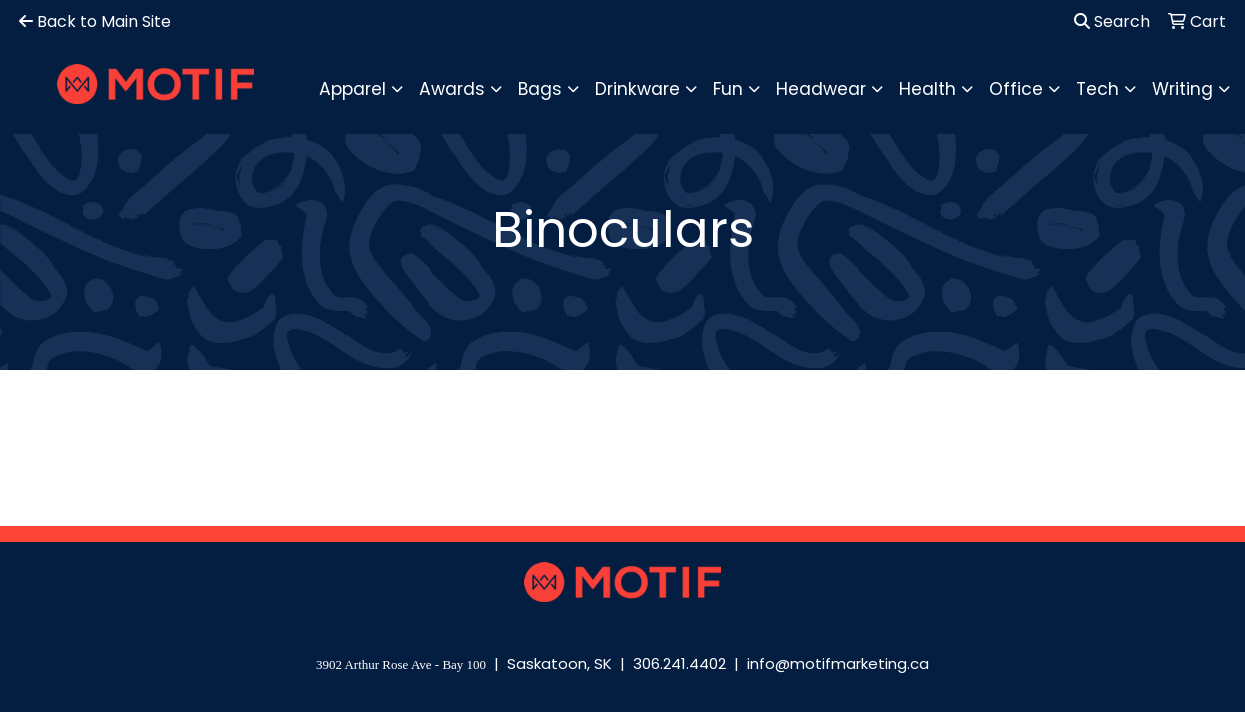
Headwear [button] (821, 89)
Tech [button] (1097, 89)
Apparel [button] (352, 89)
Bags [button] (540, 89)
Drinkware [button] (637, 89)
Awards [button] (452, 89)
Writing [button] (1182, 89)
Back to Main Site (95, 21)
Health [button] (927, 89)
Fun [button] (728, 89)
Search (1112, 21)
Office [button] (1016, 89)
